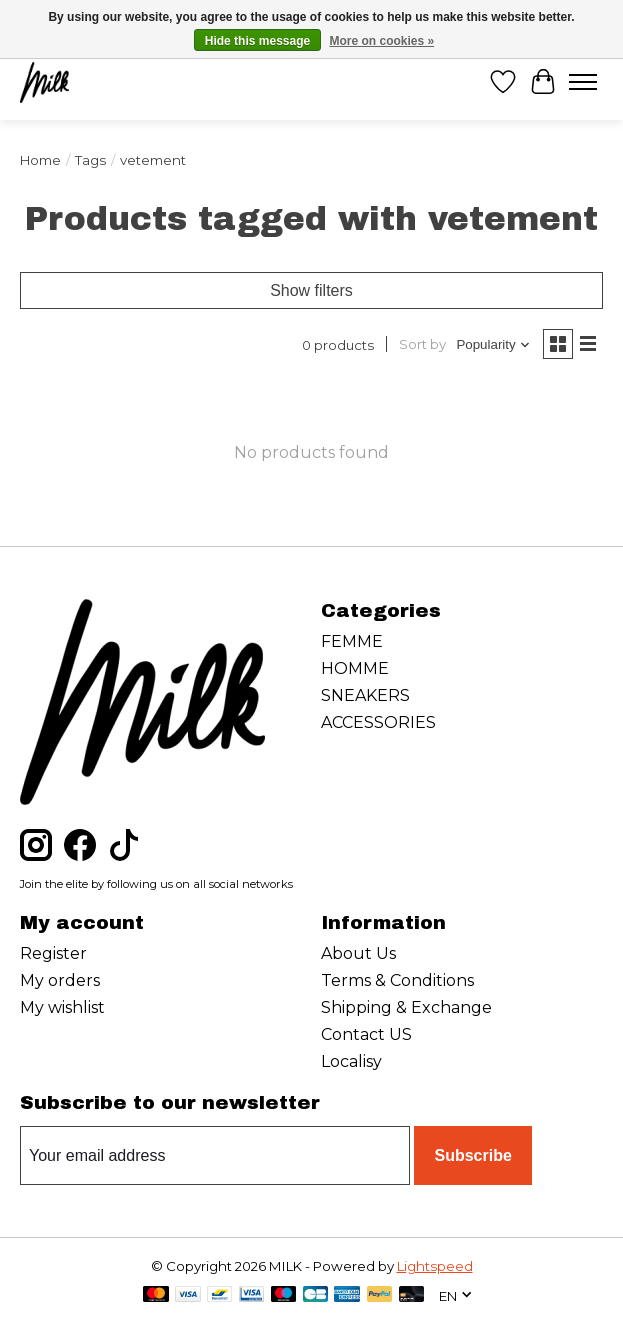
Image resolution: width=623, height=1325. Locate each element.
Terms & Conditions (397, 980)
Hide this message (257, 41)
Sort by (422, 344)
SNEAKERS (365, 695)
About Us (358, 953)
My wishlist (62, 1007)
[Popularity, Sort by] (493, 344)
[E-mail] (215, 1156)
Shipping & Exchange (406, 1007)
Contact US (366, 1034)
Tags (90, 160)
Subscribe (472, 1155)
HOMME (355, 668)
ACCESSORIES (378, 722)
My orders (60, 980)
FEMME (352, 641)
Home (40, 160)
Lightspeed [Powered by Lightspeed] (435, 1266)
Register (53, 953)
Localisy (351, 1061)
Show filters (311, 290)
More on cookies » (382, 41)
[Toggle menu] (583, 82)
